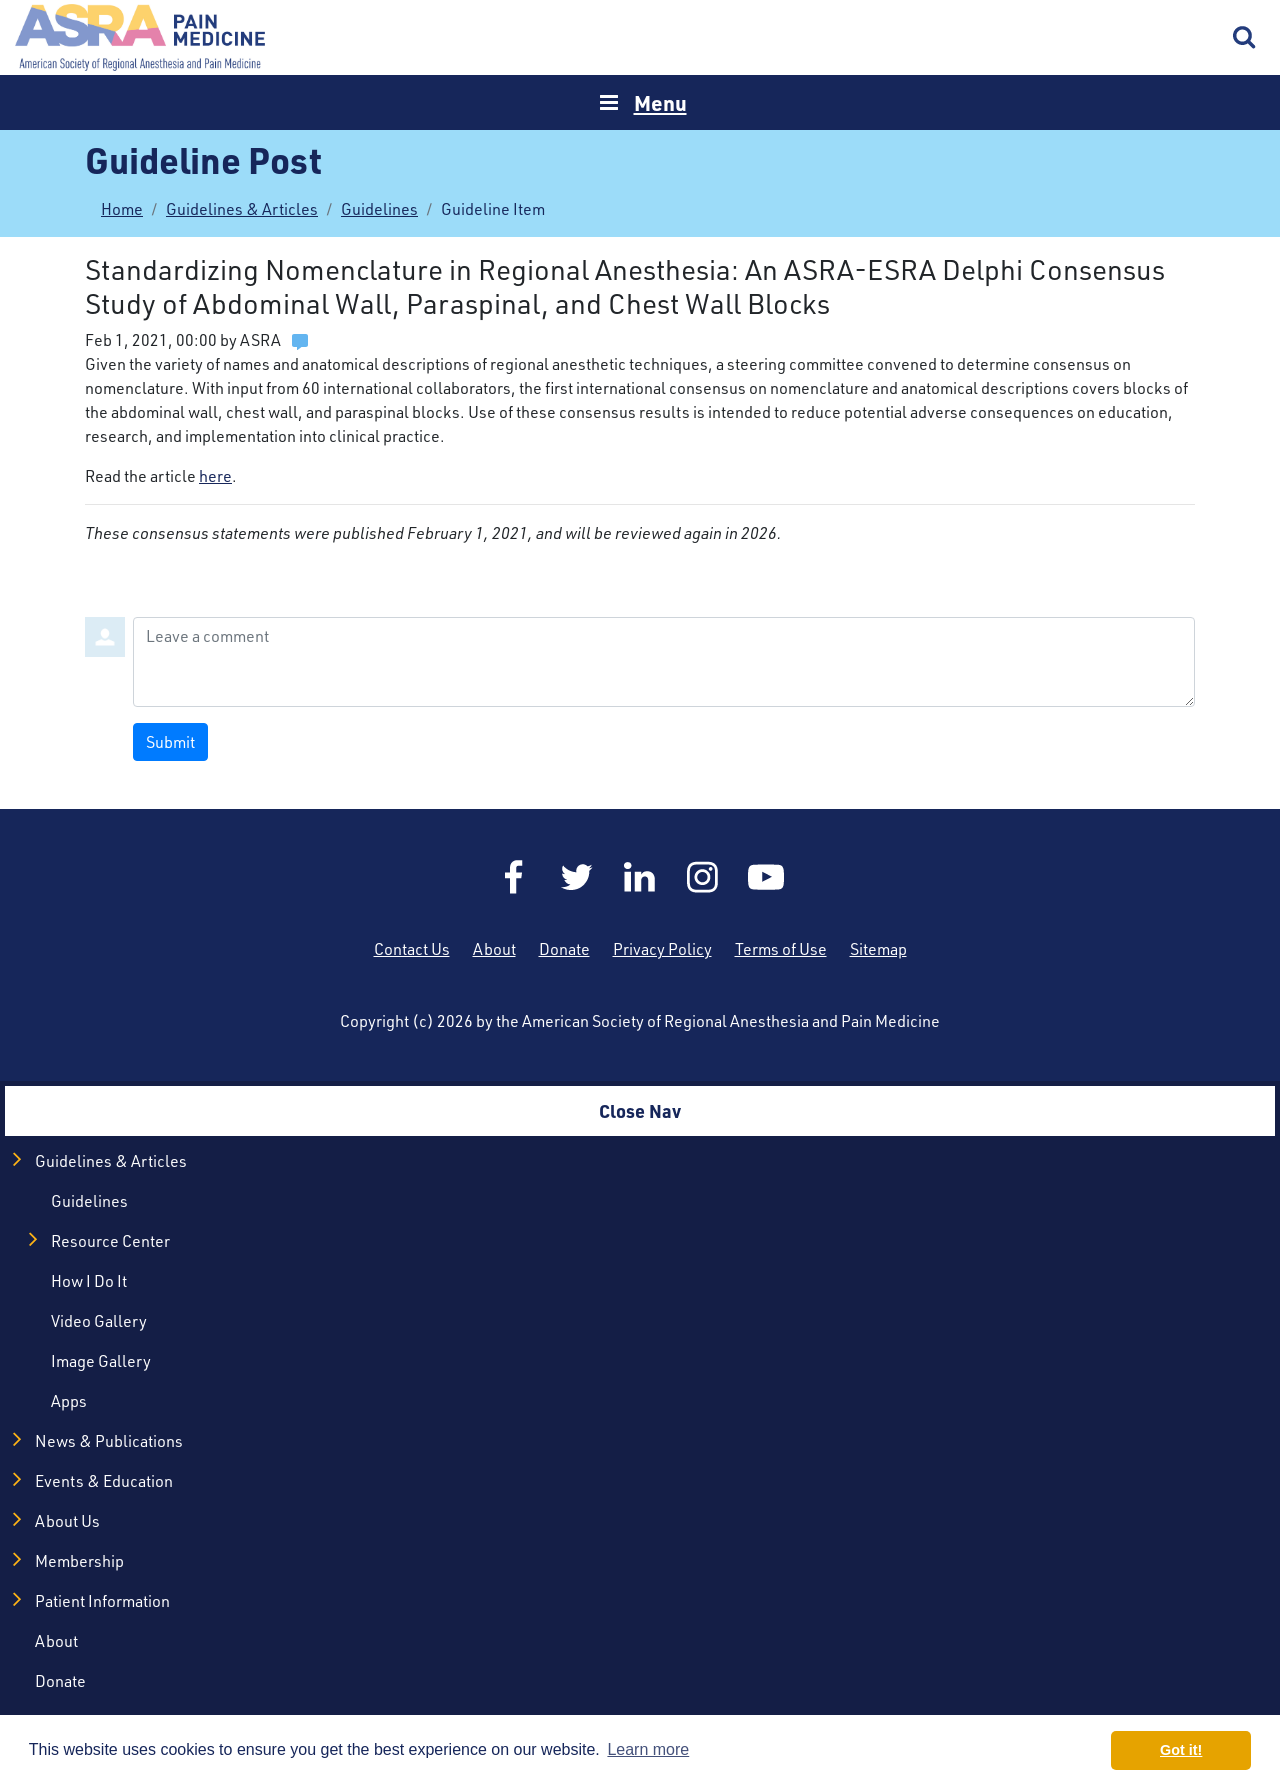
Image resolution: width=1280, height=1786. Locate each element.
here (215, 476)
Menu (660, 102)
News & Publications (109, 1441)
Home (140, 37)
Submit (170, 742)
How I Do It (89, 1281)
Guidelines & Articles (242, 209)
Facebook (514, 877)
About (494, 949)
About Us (67, 1521)
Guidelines (379, 209)
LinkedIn (640, 877)
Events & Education (104, 1481)
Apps (69, 1401)
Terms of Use (781, 949)
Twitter (577, 877)
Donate (564, 949)
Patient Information (102, 1601)
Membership (79, 1561)
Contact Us (412, 949)
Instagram (703, 877)
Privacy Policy (662, 949)
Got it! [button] (1181, 1750)
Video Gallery (99, 1321)
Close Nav (640, 1110)
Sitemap (878, 949)
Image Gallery (101, 1361)
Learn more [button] (648, 1749)
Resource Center (110, 1241)
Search (1245, 38)
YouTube (766, 877)
